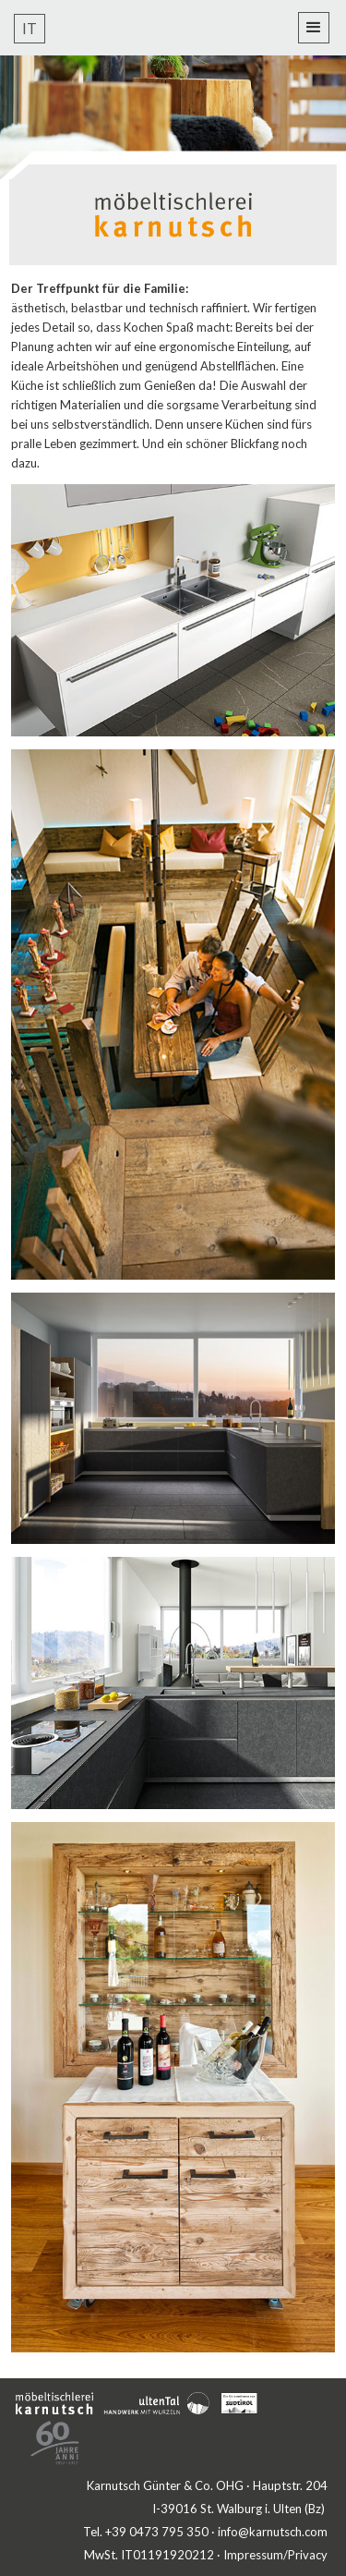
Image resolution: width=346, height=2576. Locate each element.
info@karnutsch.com (273, 2531)
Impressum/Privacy (275, 2554)
